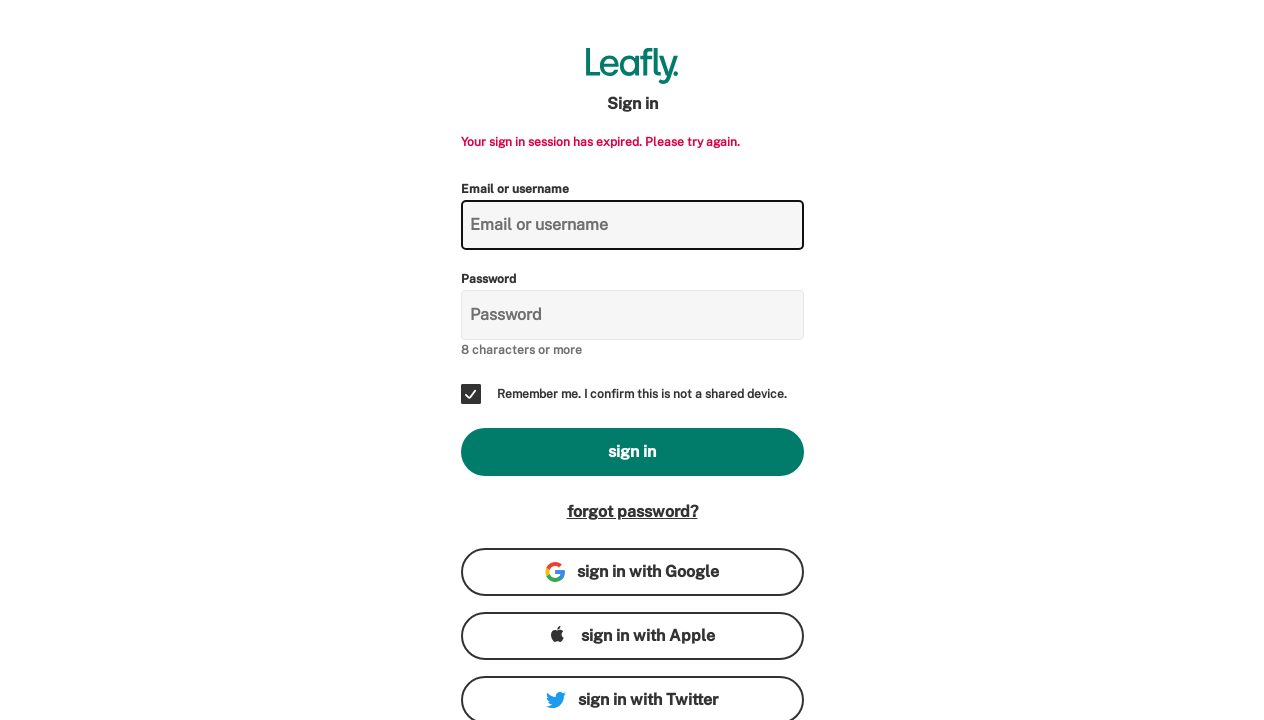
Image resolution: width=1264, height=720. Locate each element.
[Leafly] (632, 66)
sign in (632, 451)
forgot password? (632, 511)
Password (488, 279)
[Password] (632, 315)
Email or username (515, 189)
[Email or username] (632, 225)
